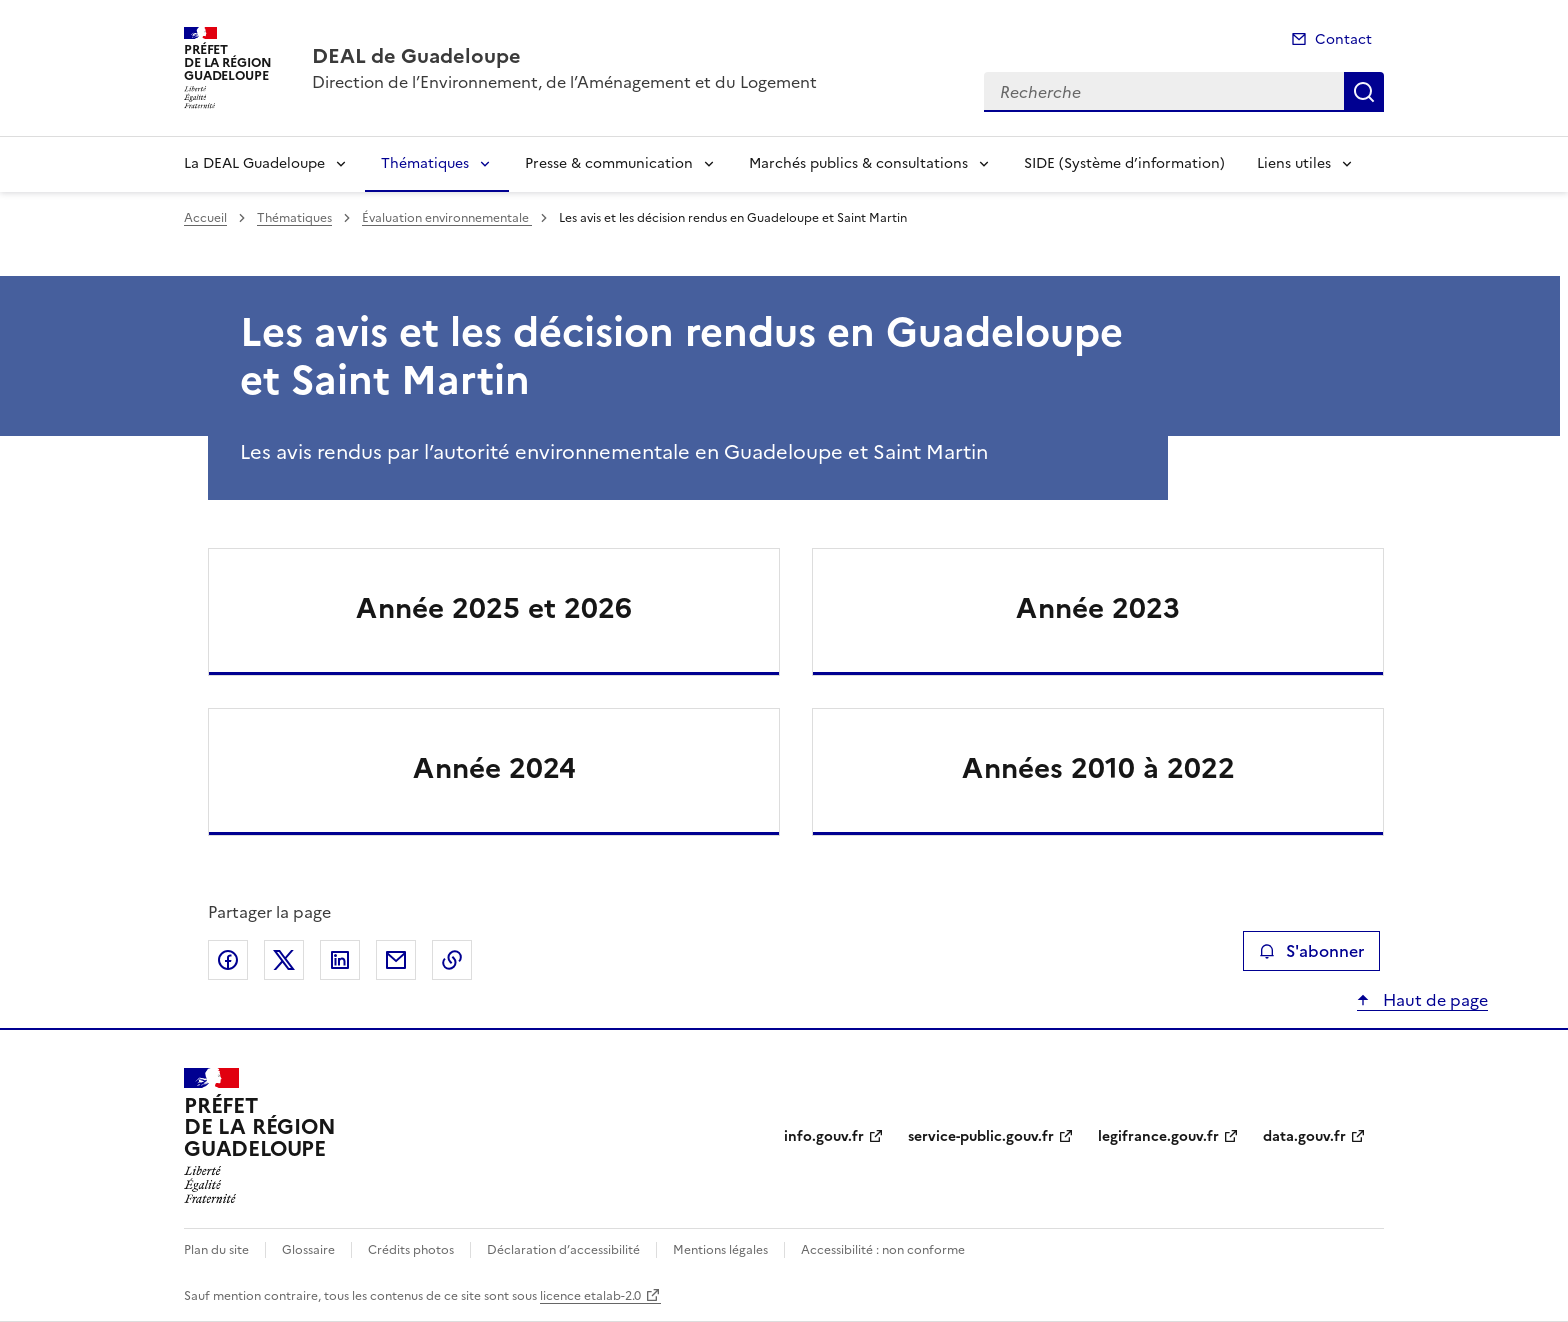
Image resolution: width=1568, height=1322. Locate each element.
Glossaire (308, 1250)
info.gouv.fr (824, 1136)
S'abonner (1311, 951)
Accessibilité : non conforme (883, 1250)
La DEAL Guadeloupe (254, 163)
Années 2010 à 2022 (1098, 768)
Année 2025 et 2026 (494, 608)
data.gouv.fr (1304, 1136)
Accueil (205, 218)
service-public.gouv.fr (981, 1136)
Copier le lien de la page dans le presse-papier (452, 960)
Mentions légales (720, 1250)
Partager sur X (284, 960)
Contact (1343, 39)
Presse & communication (609, 163)
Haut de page (1433, 1000)
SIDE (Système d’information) (1124, 163)
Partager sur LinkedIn (340, 960)
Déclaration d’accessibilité (563, 1250)
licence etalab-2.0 (590, 1296)
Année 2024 (494, 768)
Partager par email (396, 960)
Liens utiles (1294, 163)
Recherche (1364, 92)
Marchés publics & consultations (858, 163)
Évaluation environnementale (447, 218)
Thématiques (425, 163)
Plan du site (216, 1250)
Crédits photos (411, 1250)
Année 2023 (1098, 608)
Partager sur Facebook (228, 960)
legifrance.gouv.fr (1158, 1136)
